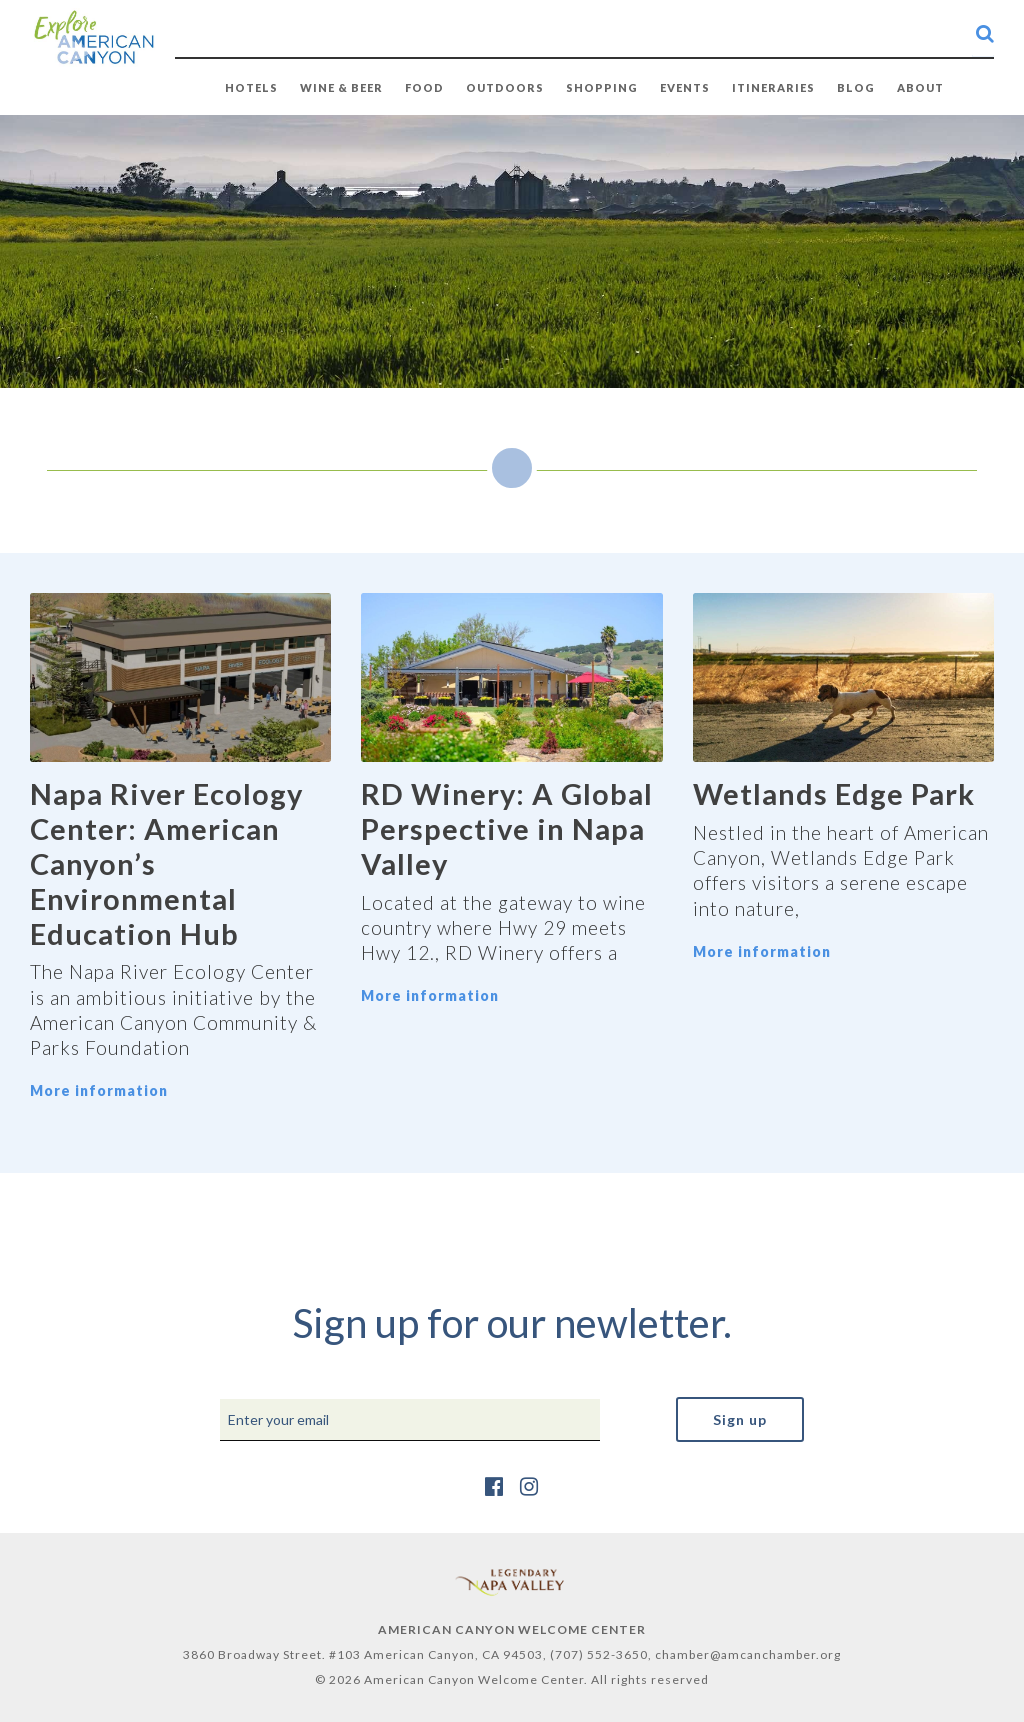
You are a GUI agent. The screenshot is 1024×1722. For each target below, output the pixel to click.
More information (99, 1090)
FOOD (424, 87)
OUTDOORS (505, 87)
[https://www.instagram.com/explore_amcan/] (529, 1485)
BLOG (856, 87)
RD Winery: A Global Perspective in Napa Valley (507, 828)
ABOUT (920, 87)
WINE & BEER (341, 87)
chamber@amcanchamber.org (748, 1654)
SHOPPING (602, 87)
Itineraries (773, 87)
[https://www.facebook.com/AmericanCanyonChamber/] (494, 1485)
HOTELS (251, 87)
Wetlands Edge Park (834, 793)
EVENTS (685, 87)
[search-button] (985, 32)
